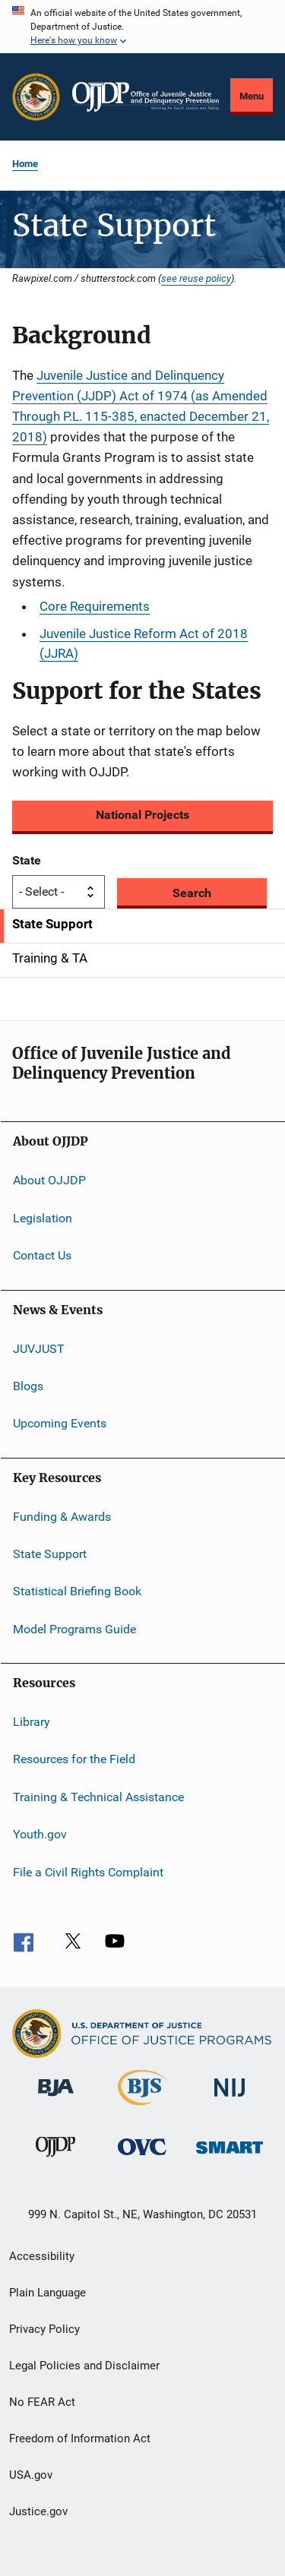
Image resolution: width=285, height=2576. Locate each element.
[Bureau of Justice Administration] (56, 2099)
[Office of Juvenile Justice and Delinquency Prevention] (55, 2160)
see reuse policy (196, 278)
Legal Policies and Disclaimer (84, 2365)
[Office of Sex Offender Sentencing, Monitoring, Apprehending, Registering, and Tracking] (229, 2156)
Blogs (28, 1386)
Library (31, 1722)
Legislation (42, 1218)
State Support (50, 1554)
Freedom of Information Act (79, 2438)
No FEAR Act (42, 2402)
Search (192, 893)
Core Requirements (95, 606)
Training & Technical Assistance (98, 1797)
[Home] (145, 97)
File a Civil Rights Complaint (88, 1871)
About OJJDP (49, 1180)
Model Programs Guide (74, 1629)
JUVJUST (39, 1348)
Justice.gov (38, 2511)
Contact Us (42, 1255)
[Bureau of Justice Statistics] (142, 2108)
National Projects (142, 815)
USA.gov (30, 2475)
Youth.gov (40, 1834)
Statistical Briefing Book (77, 1591)
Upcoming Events (59, 1423)
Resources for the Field (74, 1759)
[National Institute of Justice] (229, 2099)
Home (25, 163)
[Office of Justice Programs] (36, 97)
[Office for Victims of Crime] (142, 2158)
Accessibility (41, 2256)
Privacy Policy (44, 2329)
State (26, 860)
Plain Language (47, 2292)
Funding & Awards (62, 1516)
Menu (251, 96)
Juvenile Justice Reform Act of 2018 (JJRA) (144, 643)
